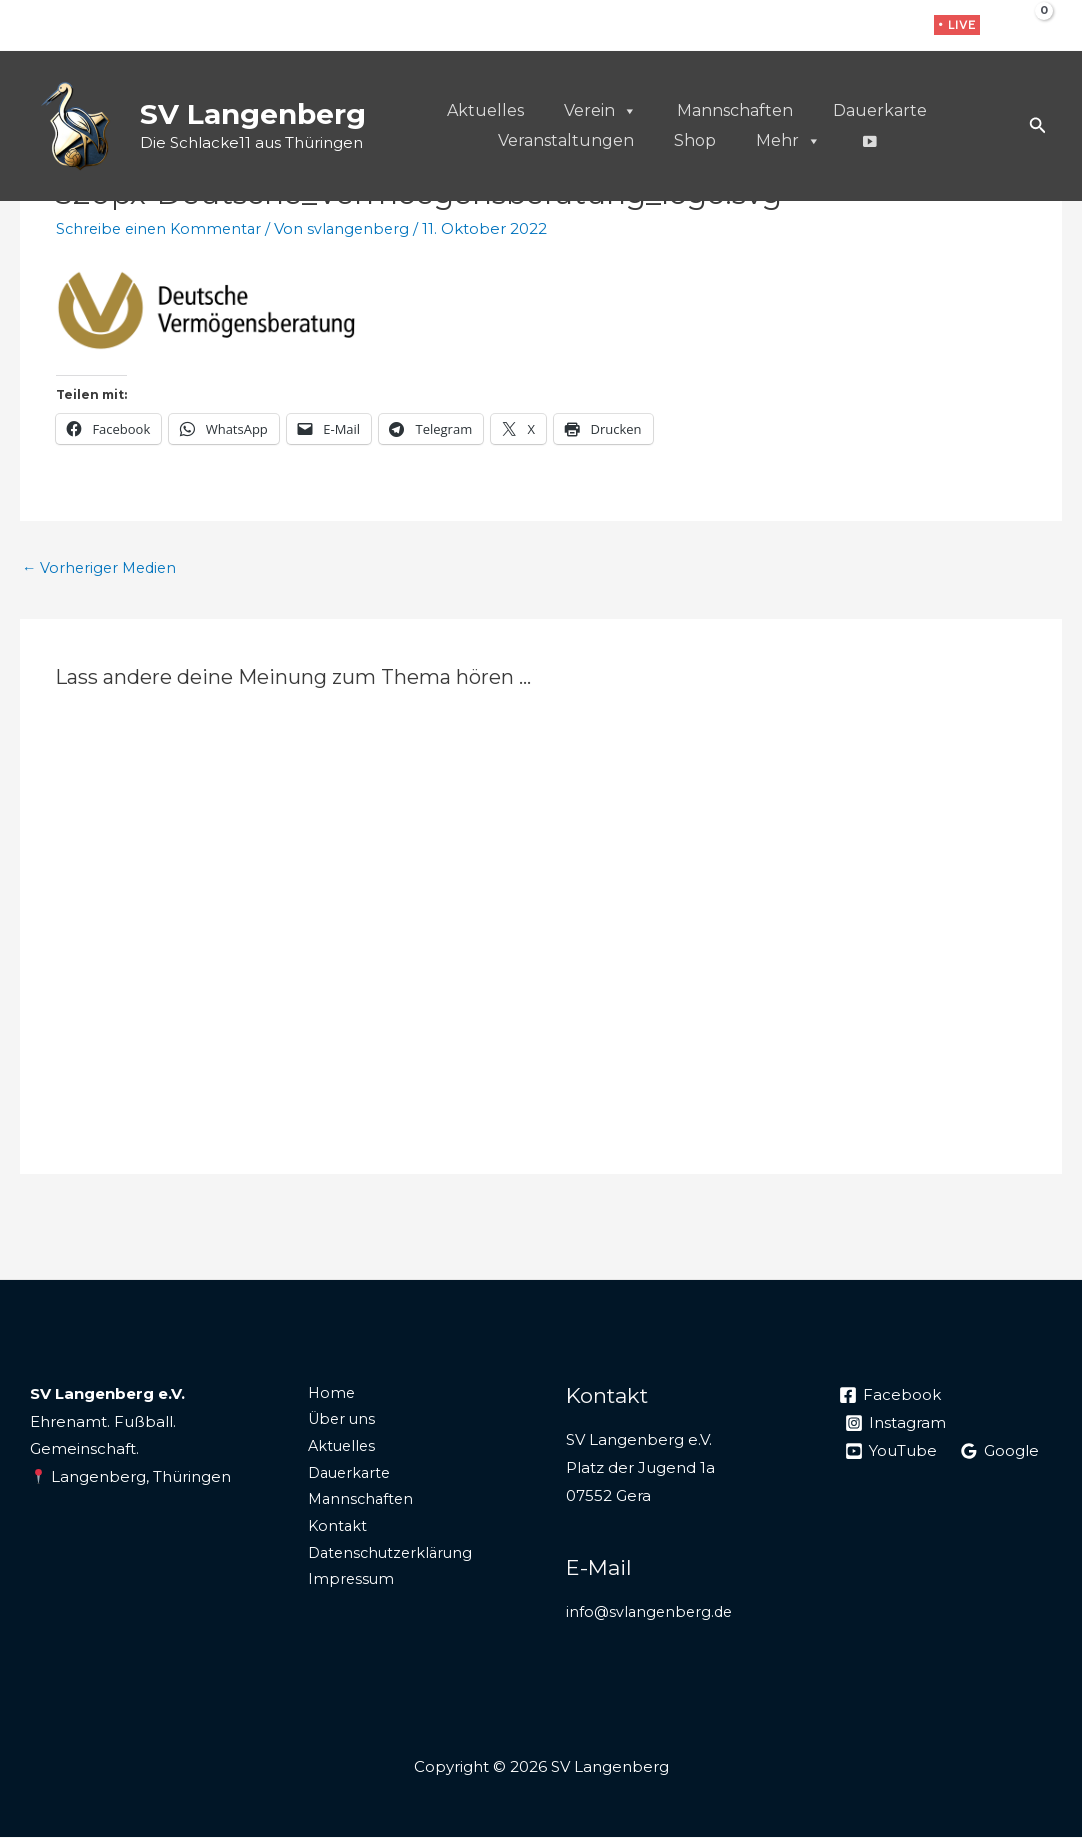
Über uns (333, 1422)
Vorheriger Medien (102, 568)
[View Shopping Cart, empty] (1029, 25)
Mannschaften (735, 110)
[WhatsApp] (893, 26)
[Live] (869, 141)
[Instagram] (862, 26)
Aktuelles (485, 110)
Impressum (342, 1589)
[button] (957, 25)
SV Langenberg (253, 114)
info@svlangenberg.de (652, 1612)
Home (322, 1394)
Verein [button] (600, 111)
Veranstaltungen (566, 140)
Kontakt (328, 1533)
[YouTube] (892, 1452)
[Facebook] (831, 26)
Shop (695, 140)
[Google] (1001, 1452)
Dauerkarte (880, 110)
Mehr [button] (788, 141)
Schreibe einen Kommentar (162, 228)
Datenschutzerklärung (384, 1561)
